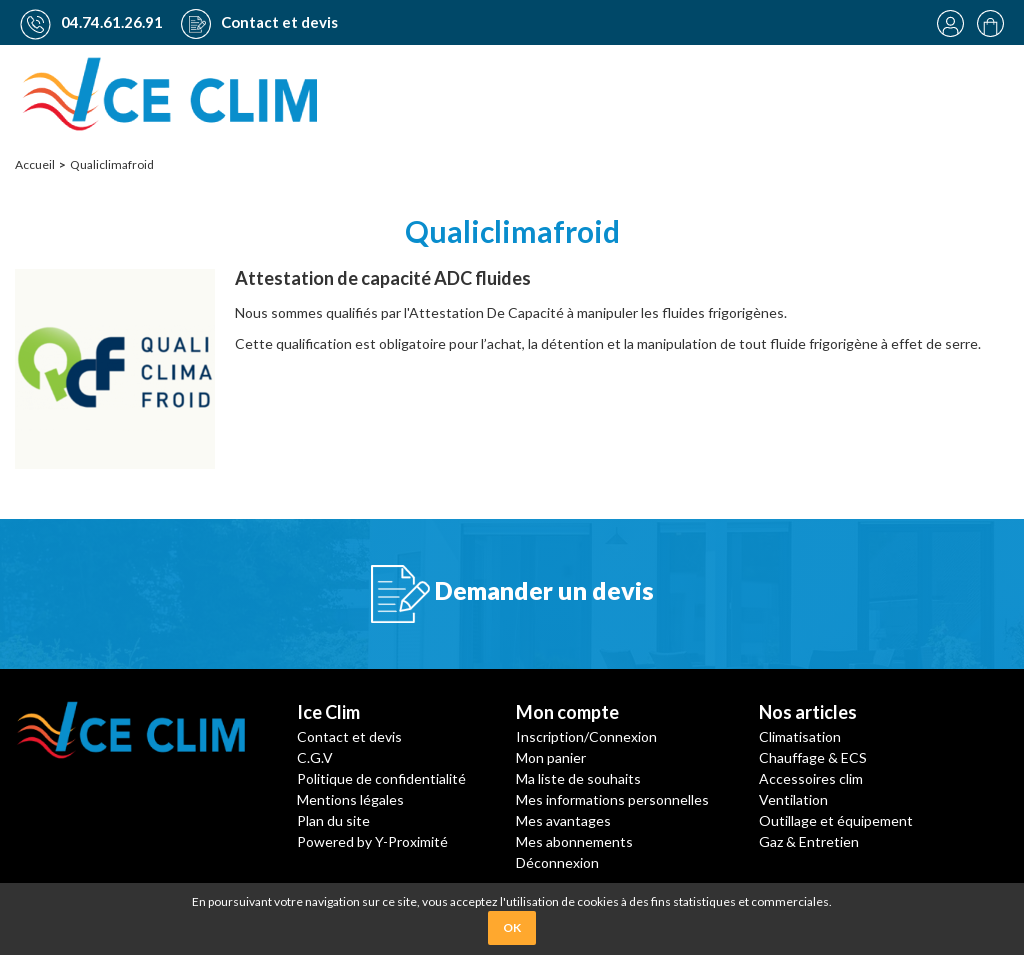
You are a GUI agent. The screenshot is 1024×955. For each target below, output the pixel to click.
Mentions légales (350, 798)
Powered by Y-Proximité (372, 840)
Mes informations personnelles (612, 798)
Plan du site (333, 819)
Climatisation (800, 735)
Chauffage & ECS (813, 756)
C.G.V (315, 756)
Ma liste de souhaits (578, 777)
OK (512, 927)
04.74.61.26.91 (91, 22)
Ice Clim (328, 711)
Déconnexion (557, 861)
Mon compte (567, 711)
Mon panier (551, 756)
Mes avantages (563, 819)
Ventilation (793, 798)
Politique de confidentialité (381, 777)
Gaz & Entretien (809, 840)
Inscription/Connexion (586, 735)
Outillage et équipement (836, 819)
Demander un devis (512, 593)
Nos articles (808, 711)
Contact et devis (259, 22)
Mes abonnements (574, 840)
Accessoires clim (811, 777)
